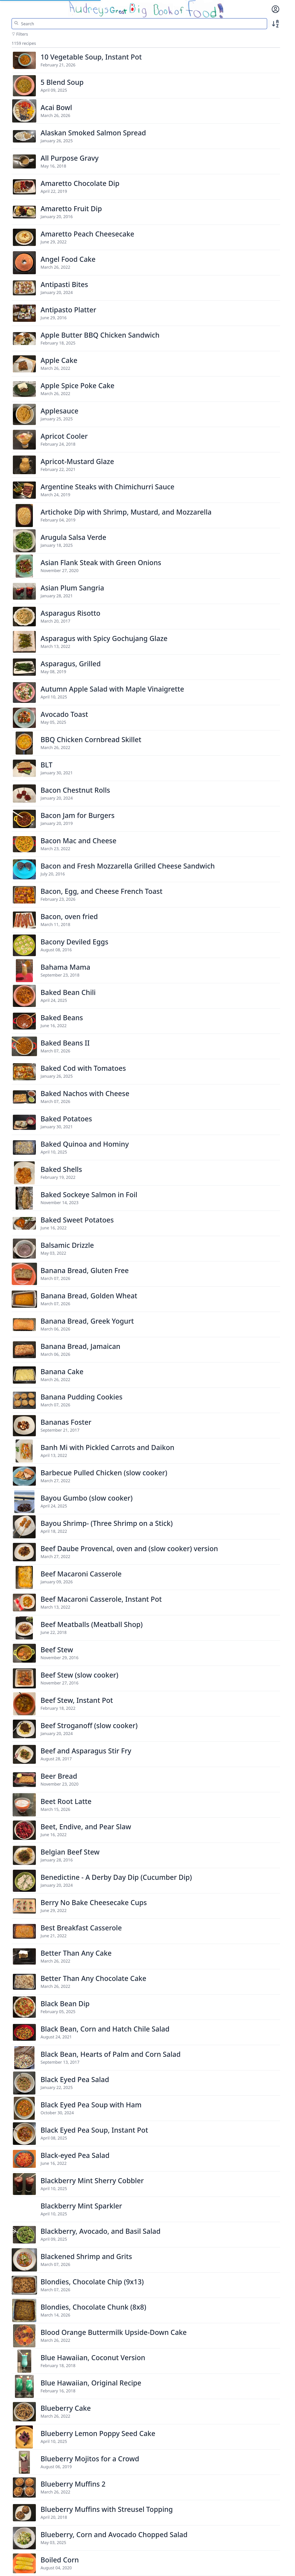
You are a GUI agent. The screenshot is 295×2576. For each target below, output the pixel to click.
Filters (20, 34)
